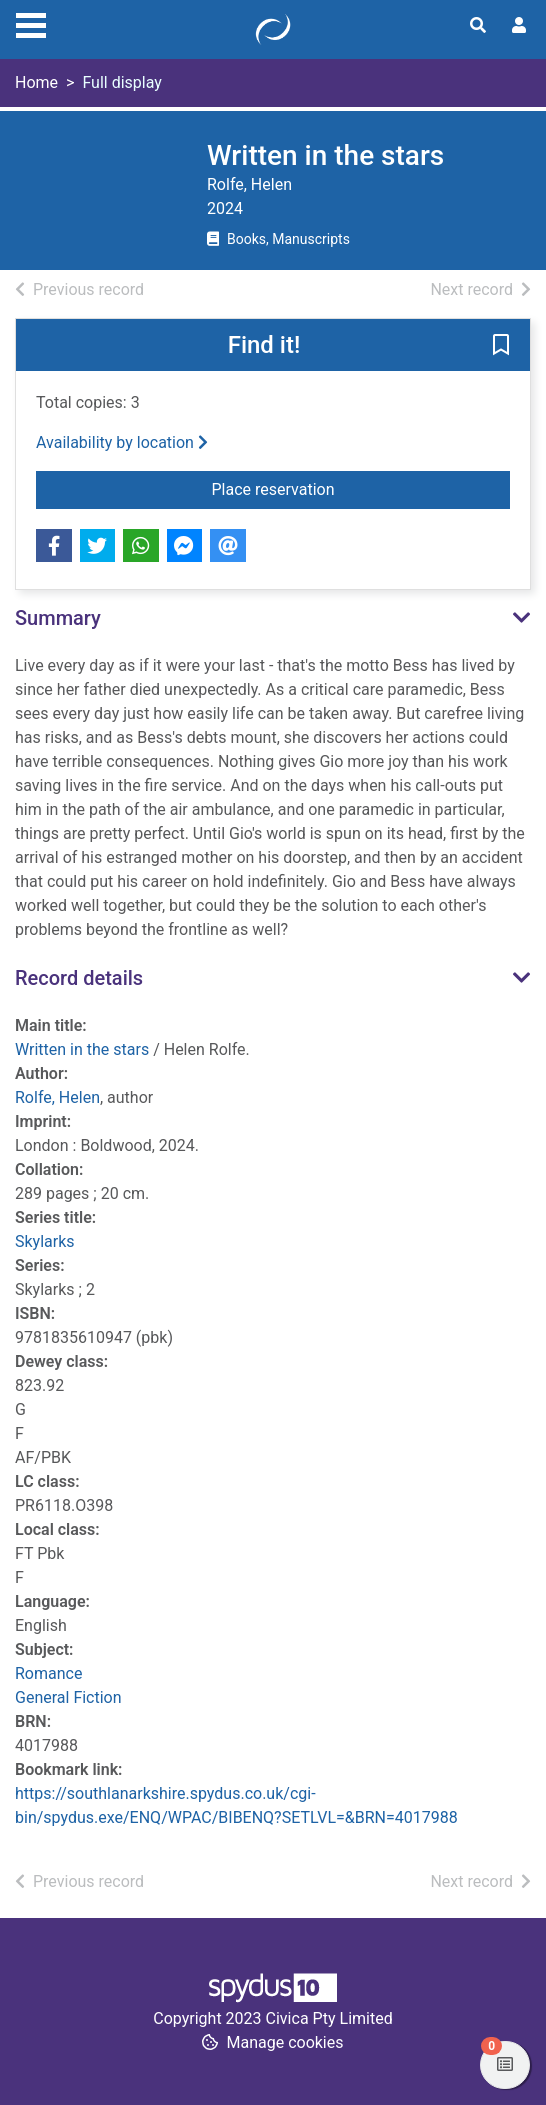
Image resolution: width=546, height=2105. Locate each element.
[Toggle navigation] (31, 23)
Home (36, 82)
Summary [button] (58, 618)
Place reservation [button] (352, 488)
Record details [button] (79, 978)
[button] (501, 346)
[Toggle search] (478, 26)
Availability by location (122, 442)
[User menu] (519, 26)
